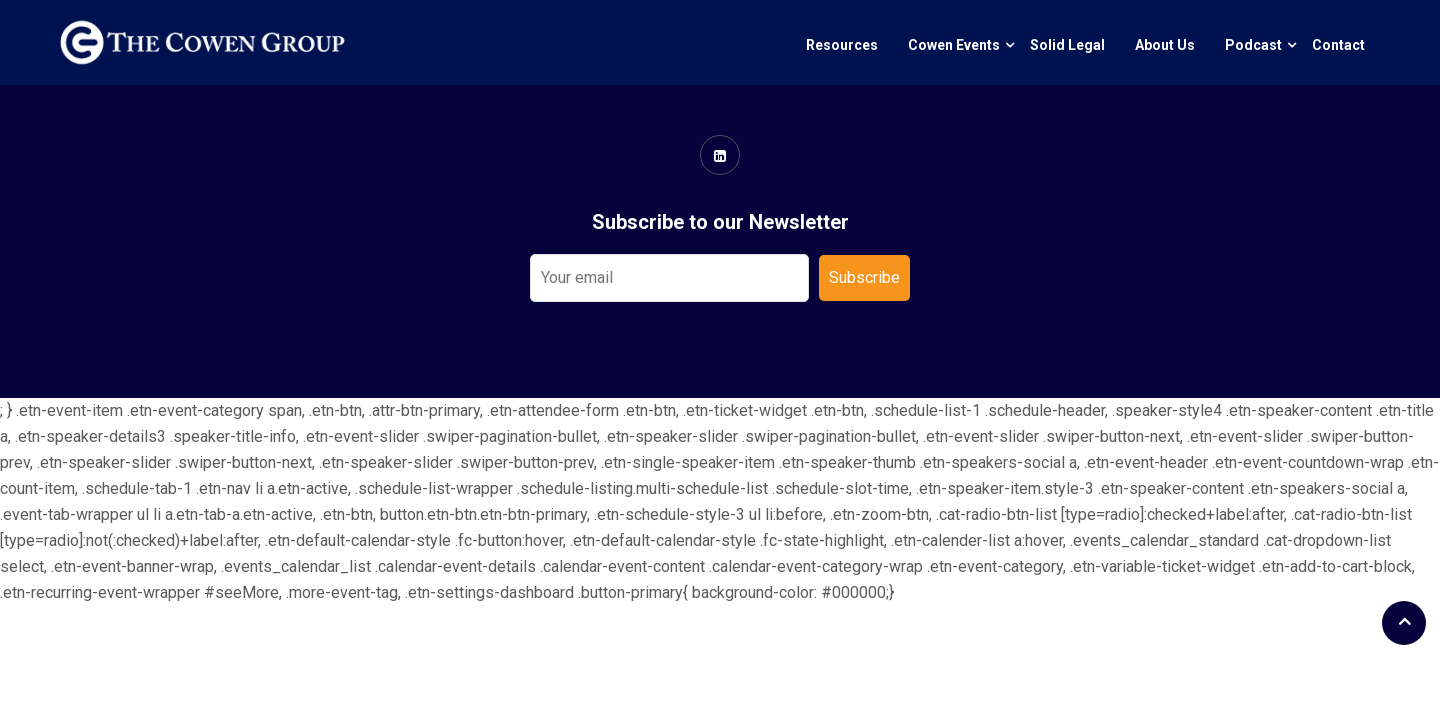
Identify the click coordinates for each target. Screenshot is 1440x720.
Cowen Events (954, 45)
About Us (1165, 45)
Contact (1338, 45)
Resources (842, 45)
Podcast (1253, 45)
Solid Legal (1067, 45)
